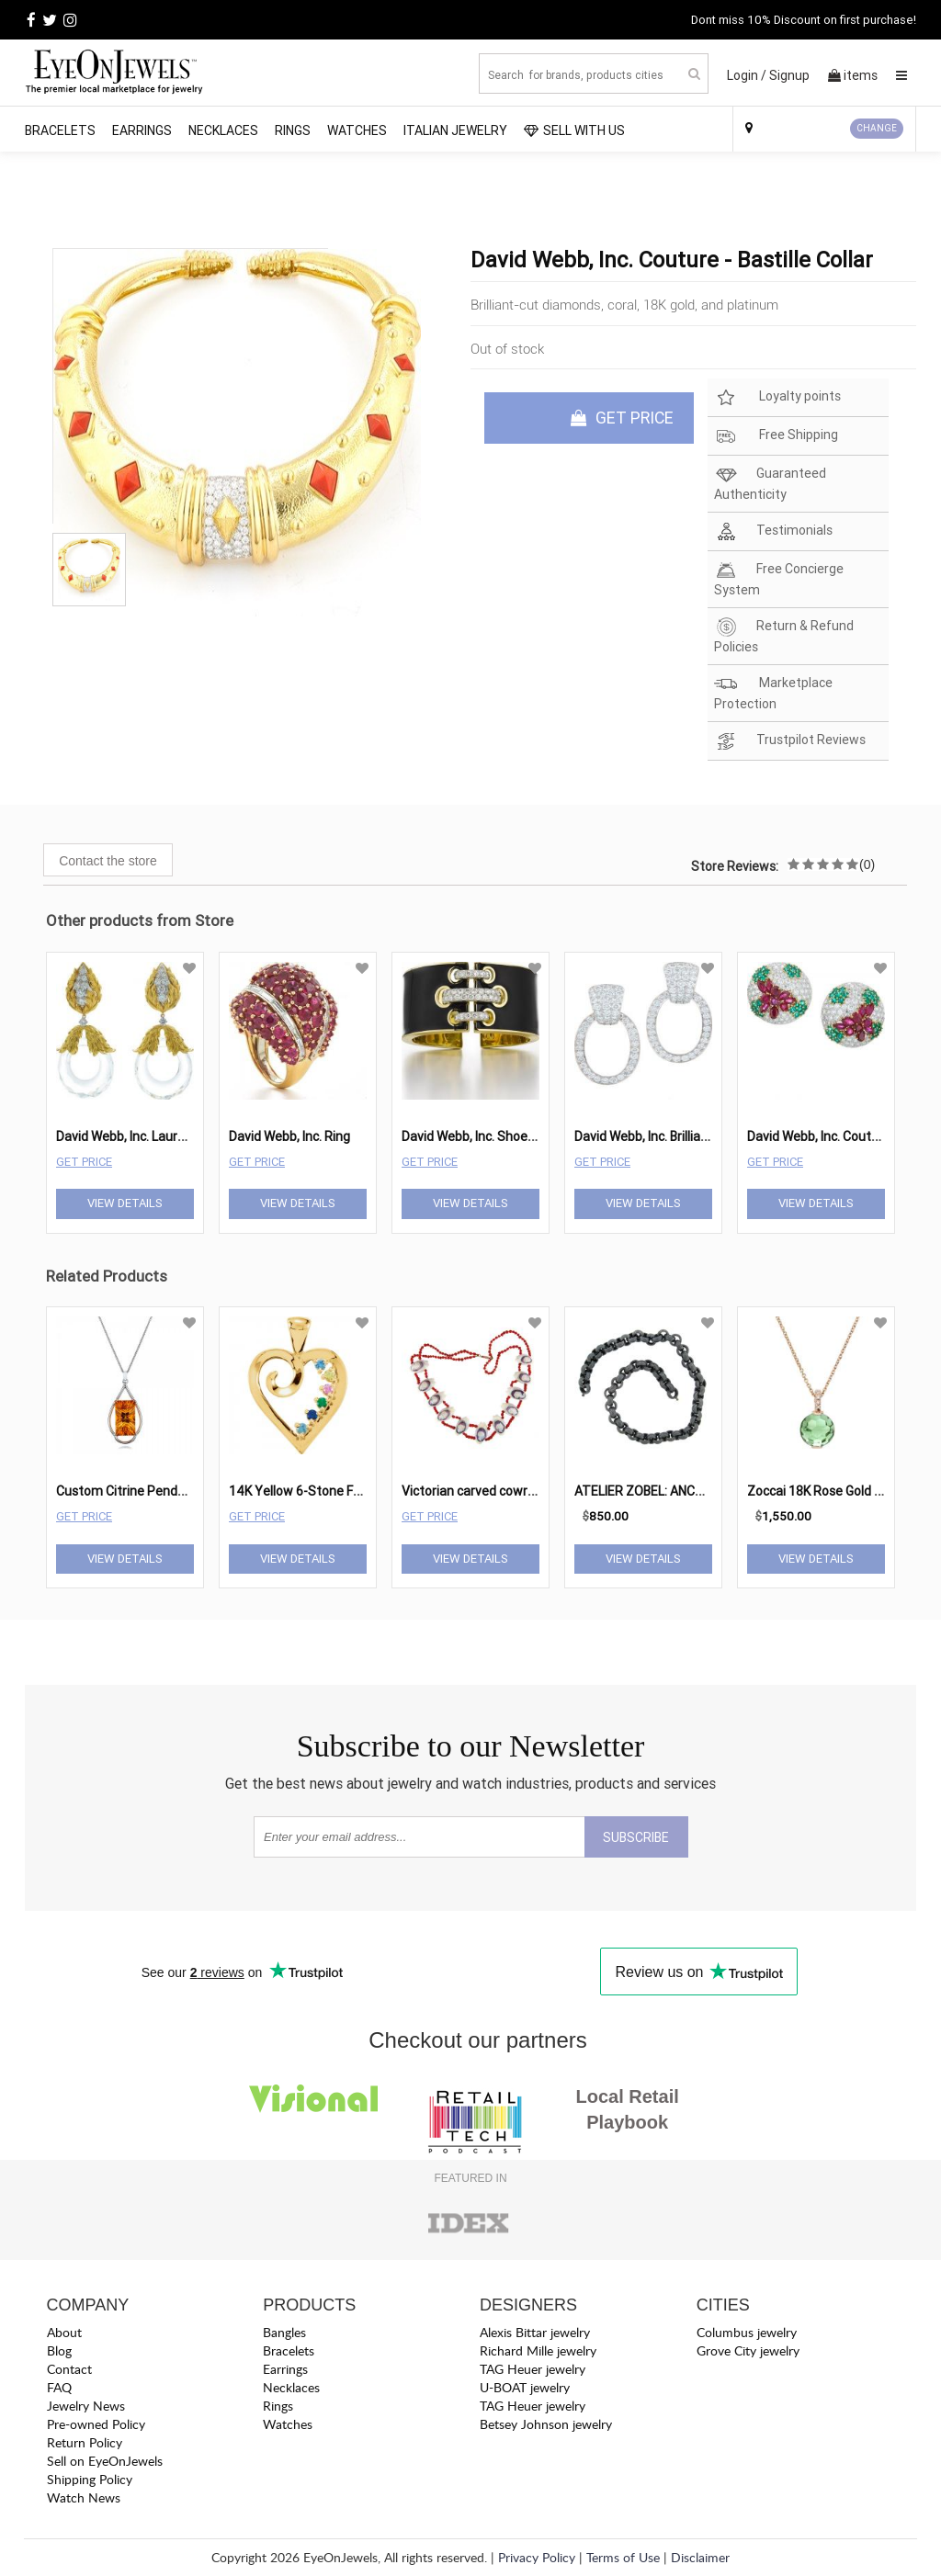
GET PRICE (622, 417)
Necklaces (223, 130)
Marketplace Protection (773, 692)
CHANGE (876, 128)
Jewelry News (86, 2405)
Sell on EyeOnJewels (105, 2460)
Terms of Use (623, 2557)
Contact (69, 2369)
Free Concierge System (779, 578)
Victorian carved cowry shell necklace (510, 1491)
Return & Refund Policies (784, 635)
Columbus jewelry (747, 2332)
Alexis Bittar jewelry (535, 2332)
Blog (59, 2350)
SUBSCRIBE (636, 1837)
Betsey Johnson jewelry (546, 2424)
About (64, 2332)
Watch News (83, 2497)
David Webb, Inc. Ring (289, 1136)
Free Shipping (776, 435)
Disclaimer (700, 2557)
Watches (357, 130)
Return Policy (84, 2442)
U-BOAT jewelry (525, 2387)
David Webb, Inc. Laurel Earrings (147, 1136)
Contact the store (108, 860)
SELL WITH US (574, 130)
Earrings (142, 130)
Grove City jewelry (748, 2350)
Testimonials (773, 531)
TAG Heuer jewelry (532, 2369)
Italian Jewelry (455, 130)
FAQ (59, 2387)
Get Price (84, 1161)
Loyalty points (777, 397)
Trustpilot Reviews (790, 740)
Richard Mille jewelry (538, 2350)
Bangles (284, 2332)
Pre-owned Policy (96, 2424)
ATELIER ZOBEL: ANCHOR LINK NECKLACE (693, 1491)
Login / (746, 75)
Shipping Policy (89, 2479)
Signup (789, 75)
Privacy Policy (536, 2557)
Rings (293, 130)
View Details (125, 1203)
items (853, 75)
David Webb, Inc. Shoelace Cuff (491, 1136)
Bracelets (60, 130)
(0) (867, 864)
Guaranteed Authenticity (770, 483)
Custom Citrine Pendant (127, 1491)
